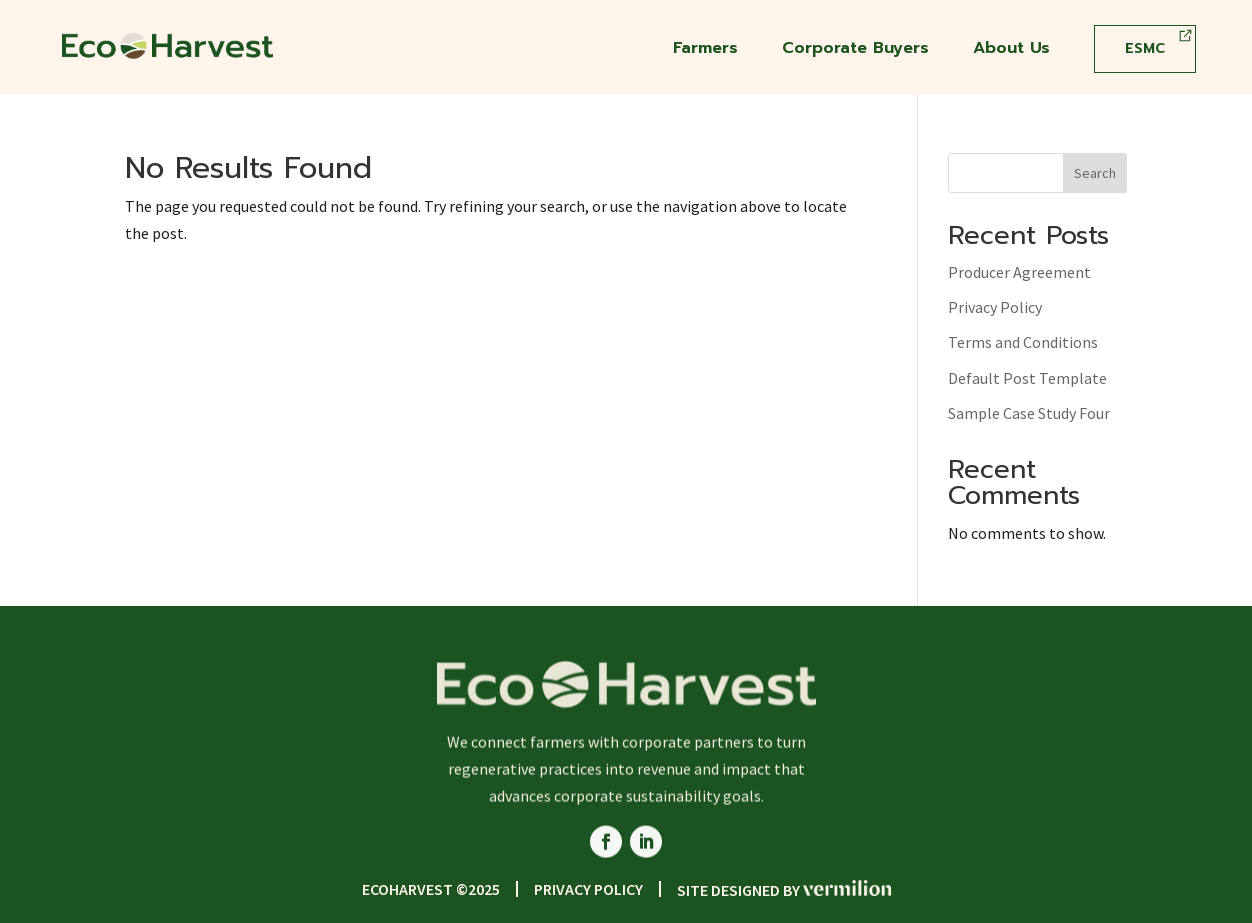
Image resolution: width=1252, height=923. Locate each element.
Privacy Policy (995, 307)
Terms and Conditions (1023, 342)
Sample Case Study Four (1029, 413)
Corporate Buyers (855, 50)
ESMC (1145, 48)
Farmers (705, 50)
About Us (1011, 50)
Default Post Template (1027, 378)
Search (1095, 173)
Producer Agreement (1019, 272)
